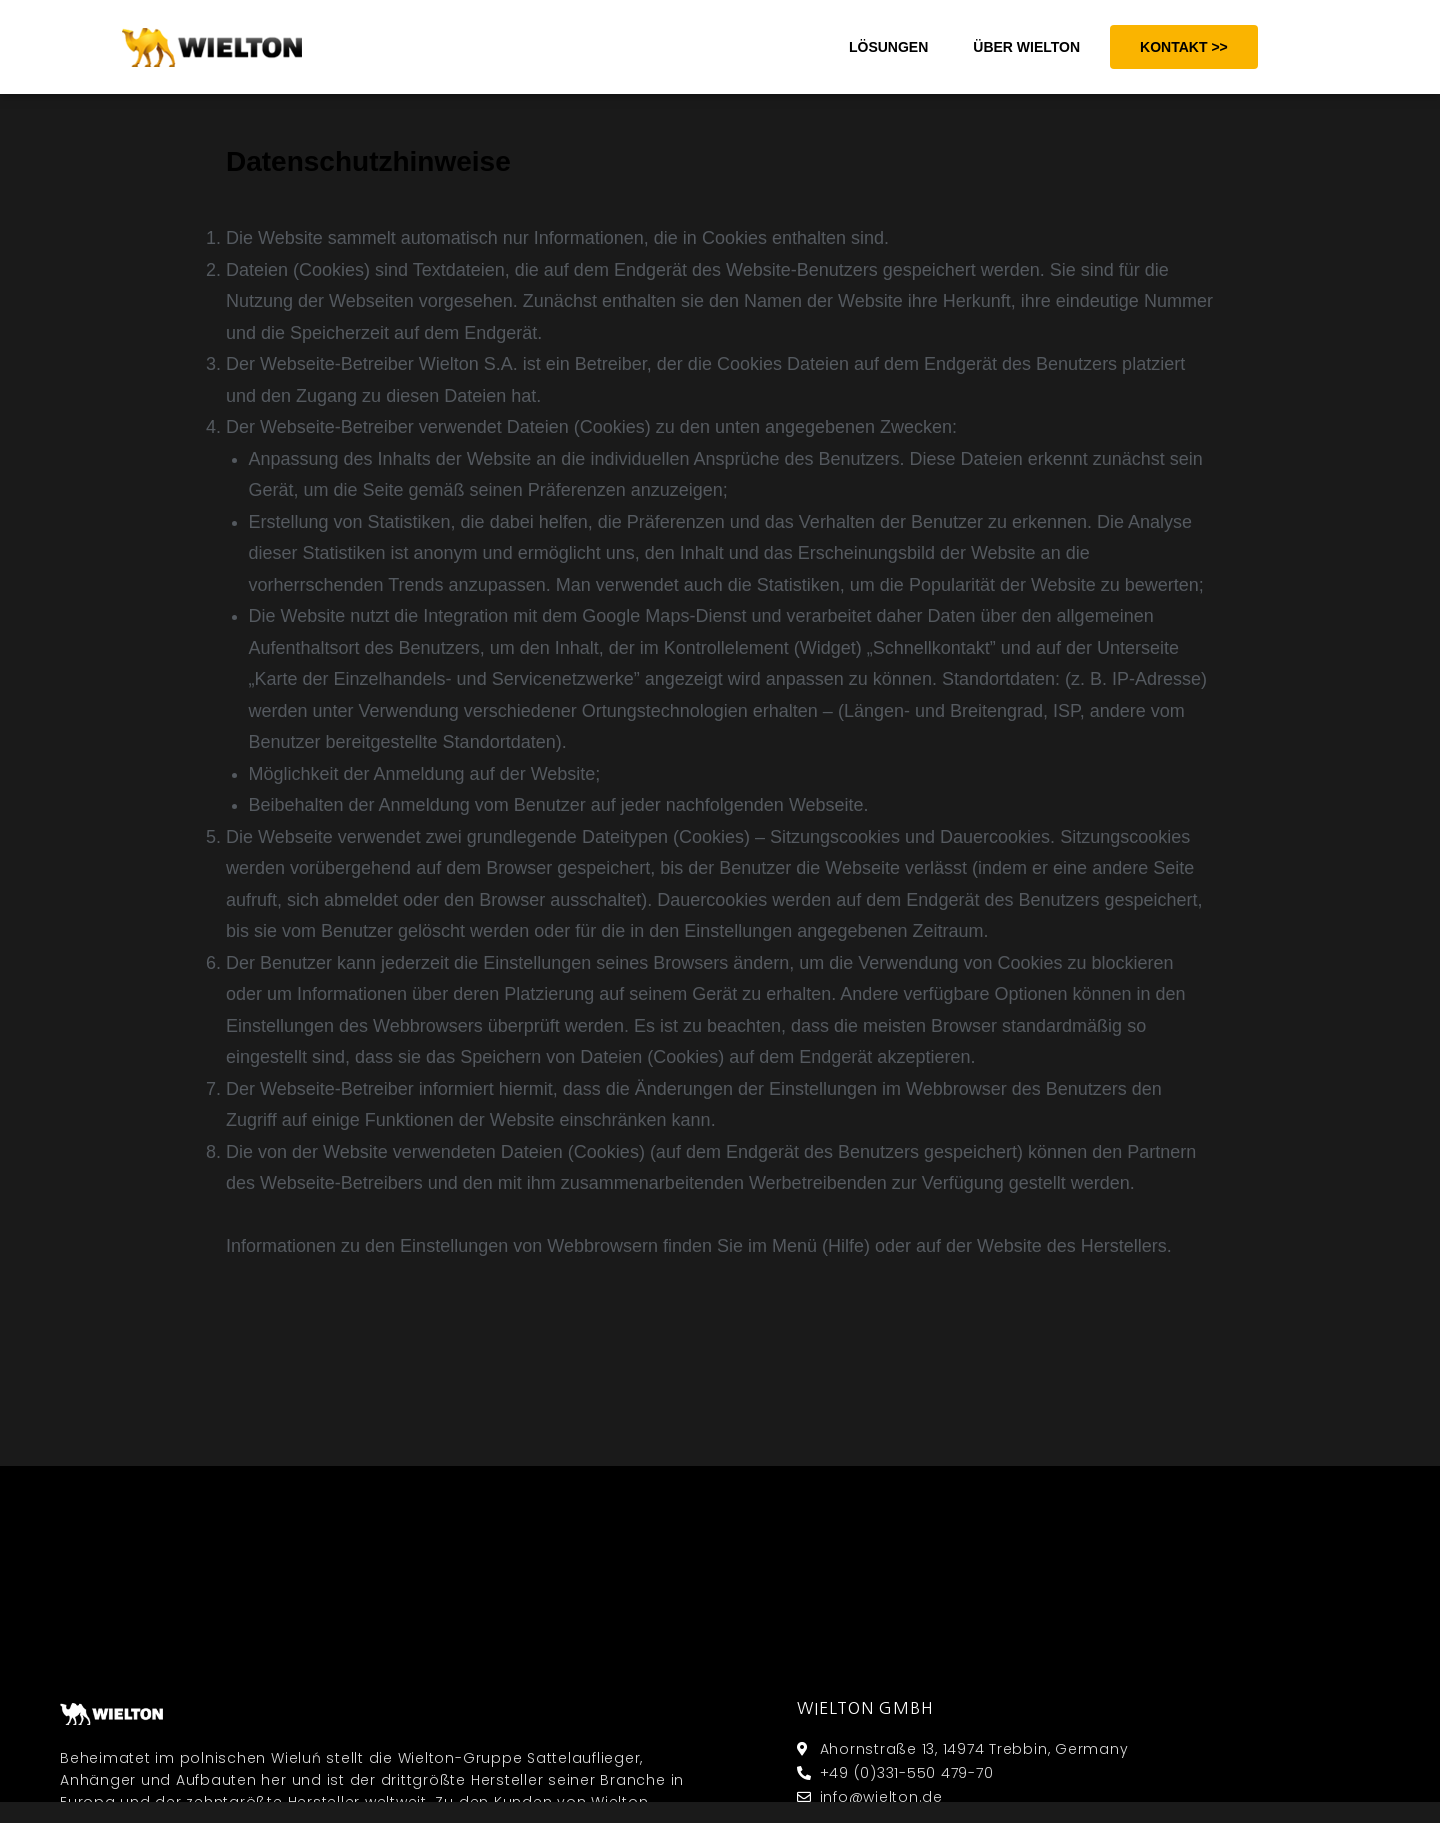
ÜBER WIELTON (1026, 47)
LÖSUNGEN (888, 47)
